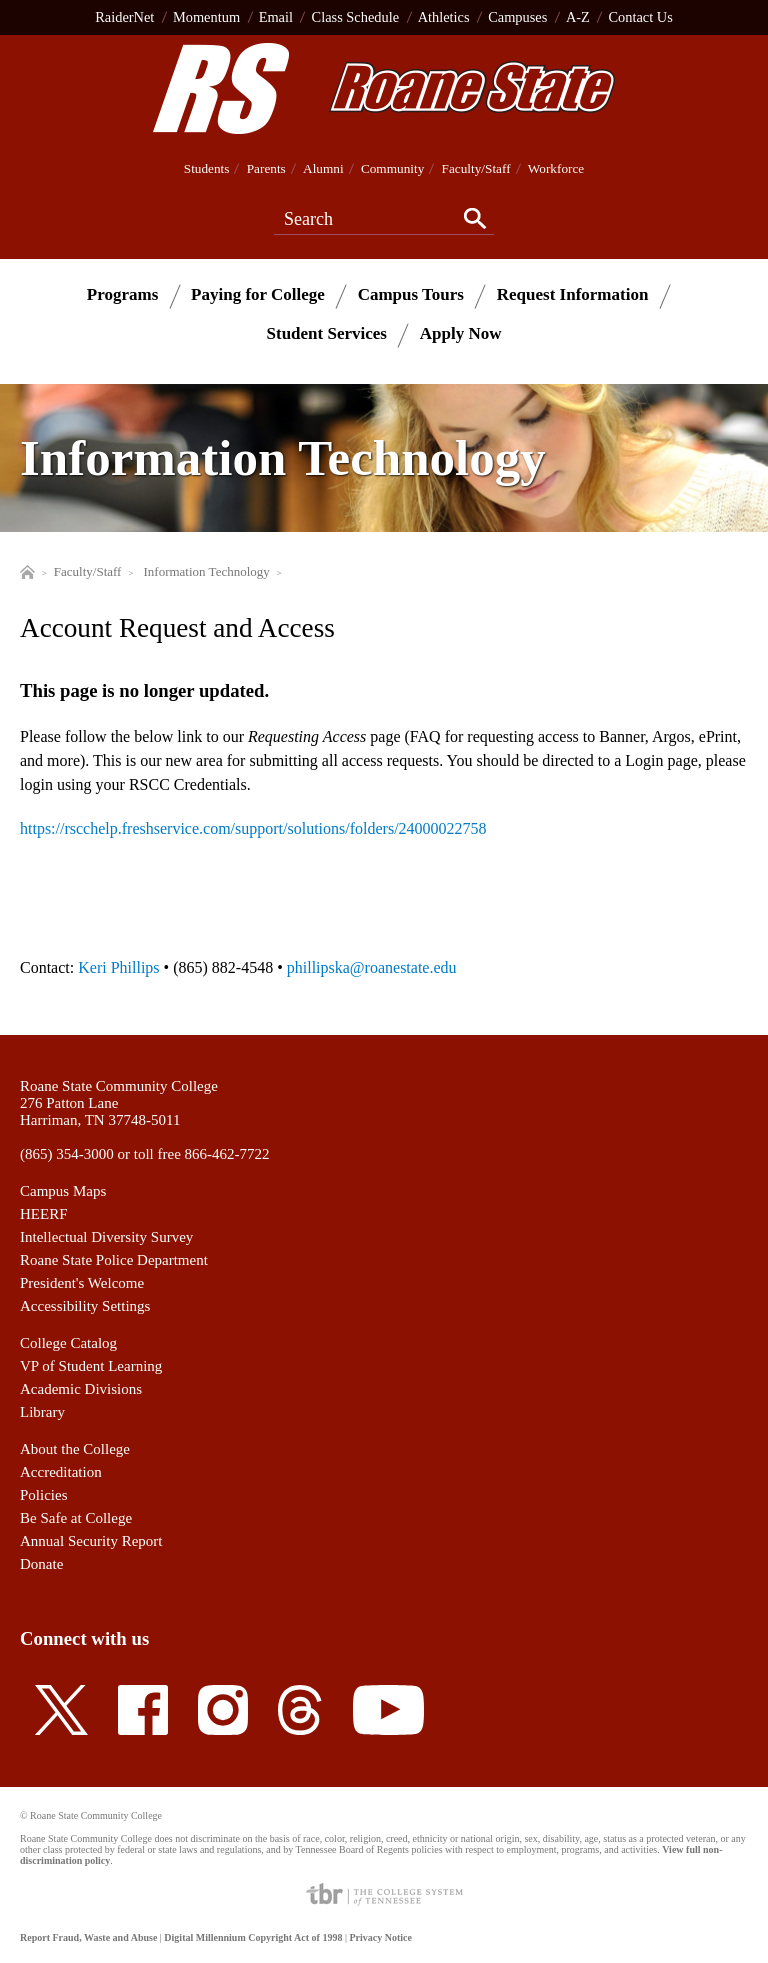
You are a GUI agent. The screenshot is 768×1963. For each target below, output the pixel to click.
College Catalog (68, 1343)
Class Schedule (356, 17)
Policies (44, 1495)
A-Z (578, 17)
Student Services (327, 333)
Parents (266, 168)
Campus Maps (63, 1191)
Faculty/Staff (476, 168)
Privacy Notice (380, 1937)
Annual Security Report (91, 1541)
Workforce (556, 168)
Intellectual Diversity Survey (106, 1237)
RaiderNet (124, 17)
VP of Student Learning (91, 1366)
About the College (75, 1449)
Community (392, 168)
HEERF (44, 1214)
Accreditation (61, 1472)
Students (207, 168)
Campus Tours (411, 294)
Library (42, 1412)
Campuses (517, 17)
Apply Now (461, 333)
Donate (41, 1564)
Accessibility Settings (85, 1306)
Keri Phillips (118, 967)
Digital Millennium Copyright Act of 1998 (253, 1937)
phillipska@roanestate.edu (372, 967)
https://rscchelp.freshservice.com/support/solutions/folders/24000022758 (253, 828)
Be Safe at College (76, 1518)
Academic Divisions (81, 1389)
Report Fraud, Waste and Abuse (88, 1937)
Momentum (206, 17)
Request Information (573, 294)
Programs (122, 294)
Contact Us (640, 17)
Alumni (323, 168)
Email (276, 17)
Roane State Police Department (114, 1260)
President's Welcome (82, 1283)
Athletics (444, 17)
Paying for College (258, 294)
